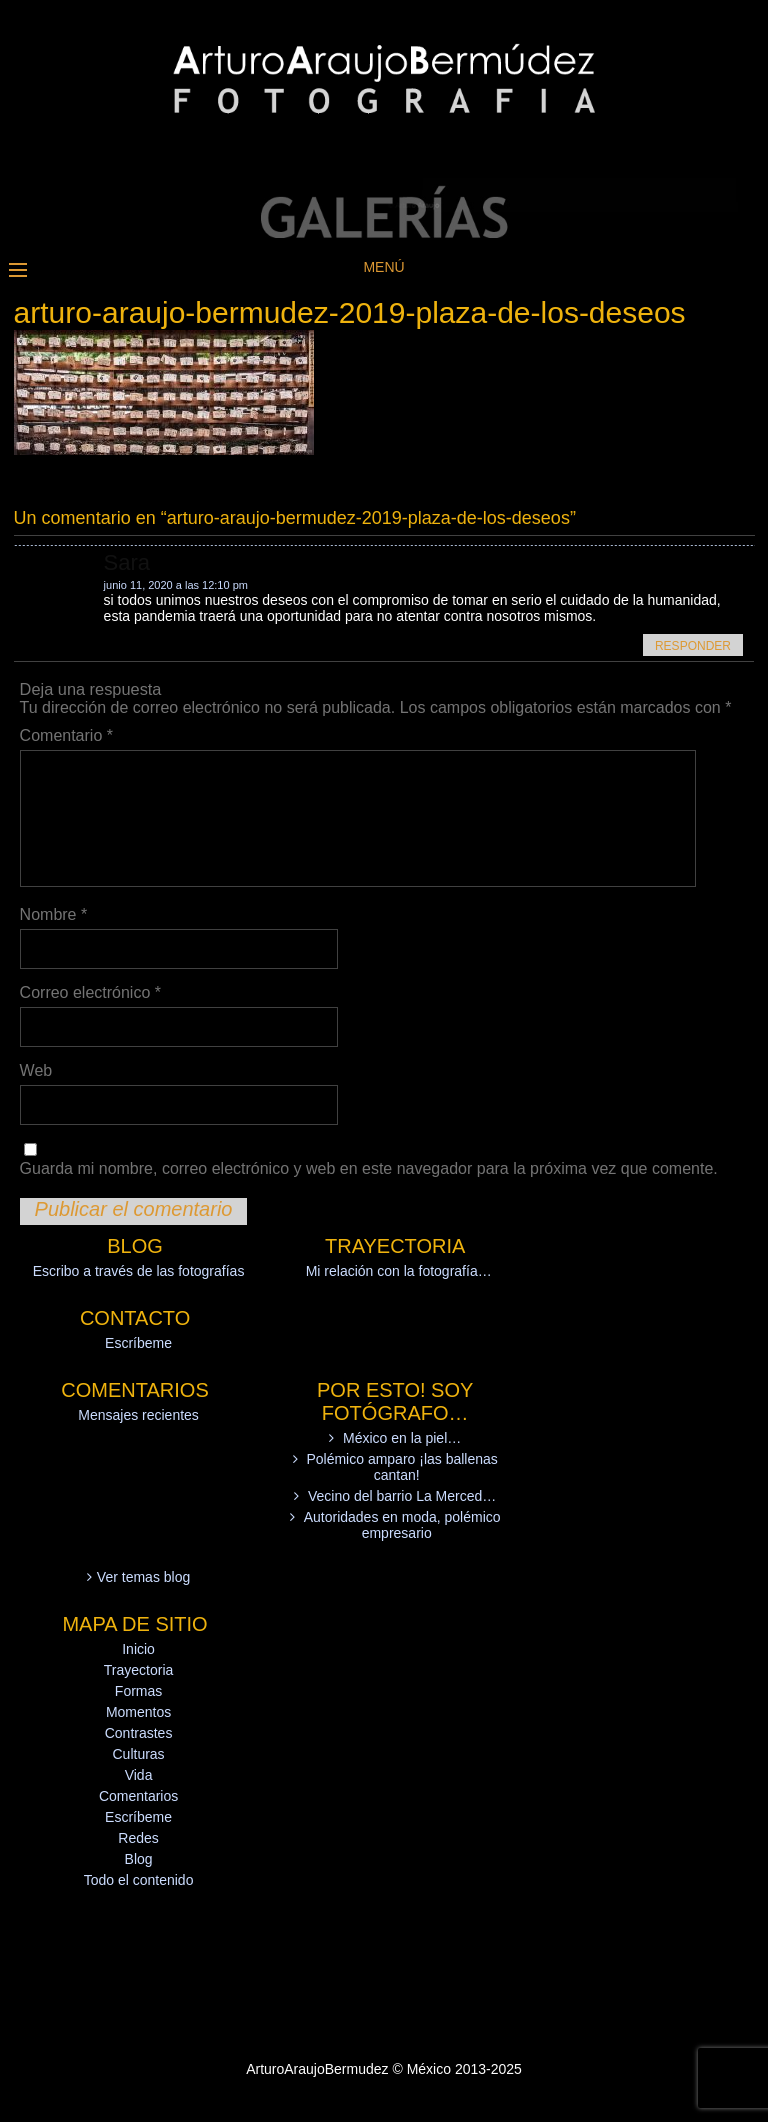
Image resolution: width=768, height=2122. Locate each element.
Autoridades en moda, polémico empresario (402, 1525)
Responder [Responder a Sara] (693, 646)
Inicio (138, 1649)
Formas (138, 1691)
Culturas (138, 1754)
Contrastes (139, 1733)
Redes (138, 1838)
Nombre (54, 914)
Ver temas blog (143, 1577)
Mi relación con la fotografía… (399, 1271)
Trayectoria (139, 1670)
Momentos (138, 1712)
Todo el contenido (139, 1880)
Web (36, 1070)
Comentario (66, 735)
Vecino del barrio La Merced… (402, 1496)
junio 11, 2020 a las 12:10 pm (176, 585)
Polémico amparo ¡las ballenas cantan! (401, 1467)
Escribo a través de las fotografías (139, 1271)
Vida (139, 1775)
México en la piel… (402, 1438)
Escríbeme (138, 1343)
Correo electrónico (90, 992)
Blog (139, 1859)
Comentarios (138, 1796)
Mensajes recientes (138, 1415)
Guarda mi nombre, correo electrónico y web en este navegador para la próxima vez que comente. (369, 1168)
